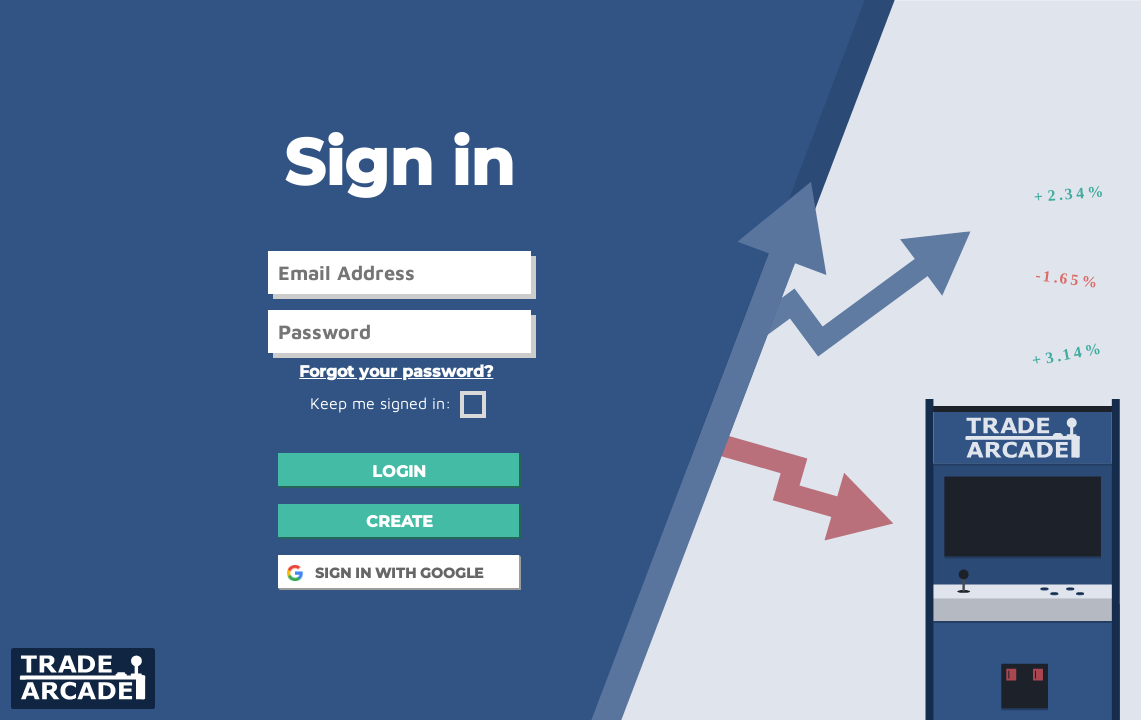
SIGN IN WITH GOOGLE (399, 573)
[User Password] (399, 331)
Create (399, 521)
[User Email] (399, 272)
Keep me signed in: (398, 403)
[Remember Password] (473, 404)
